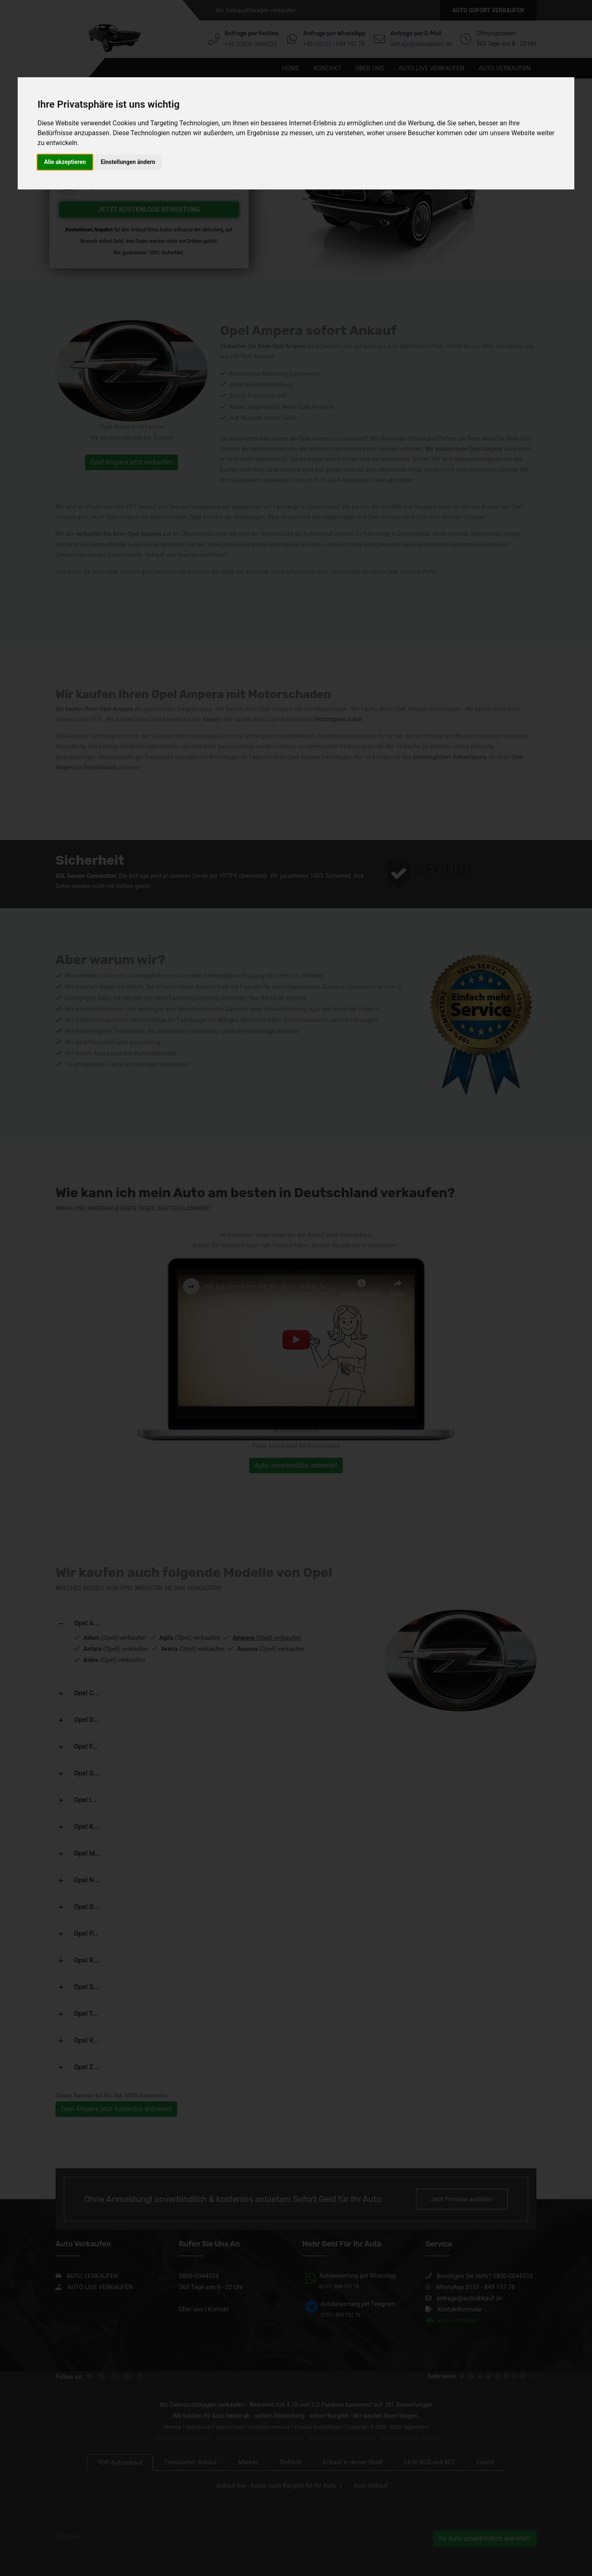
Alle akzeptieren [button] (65, 162)
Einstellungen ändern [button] (128, 162)
